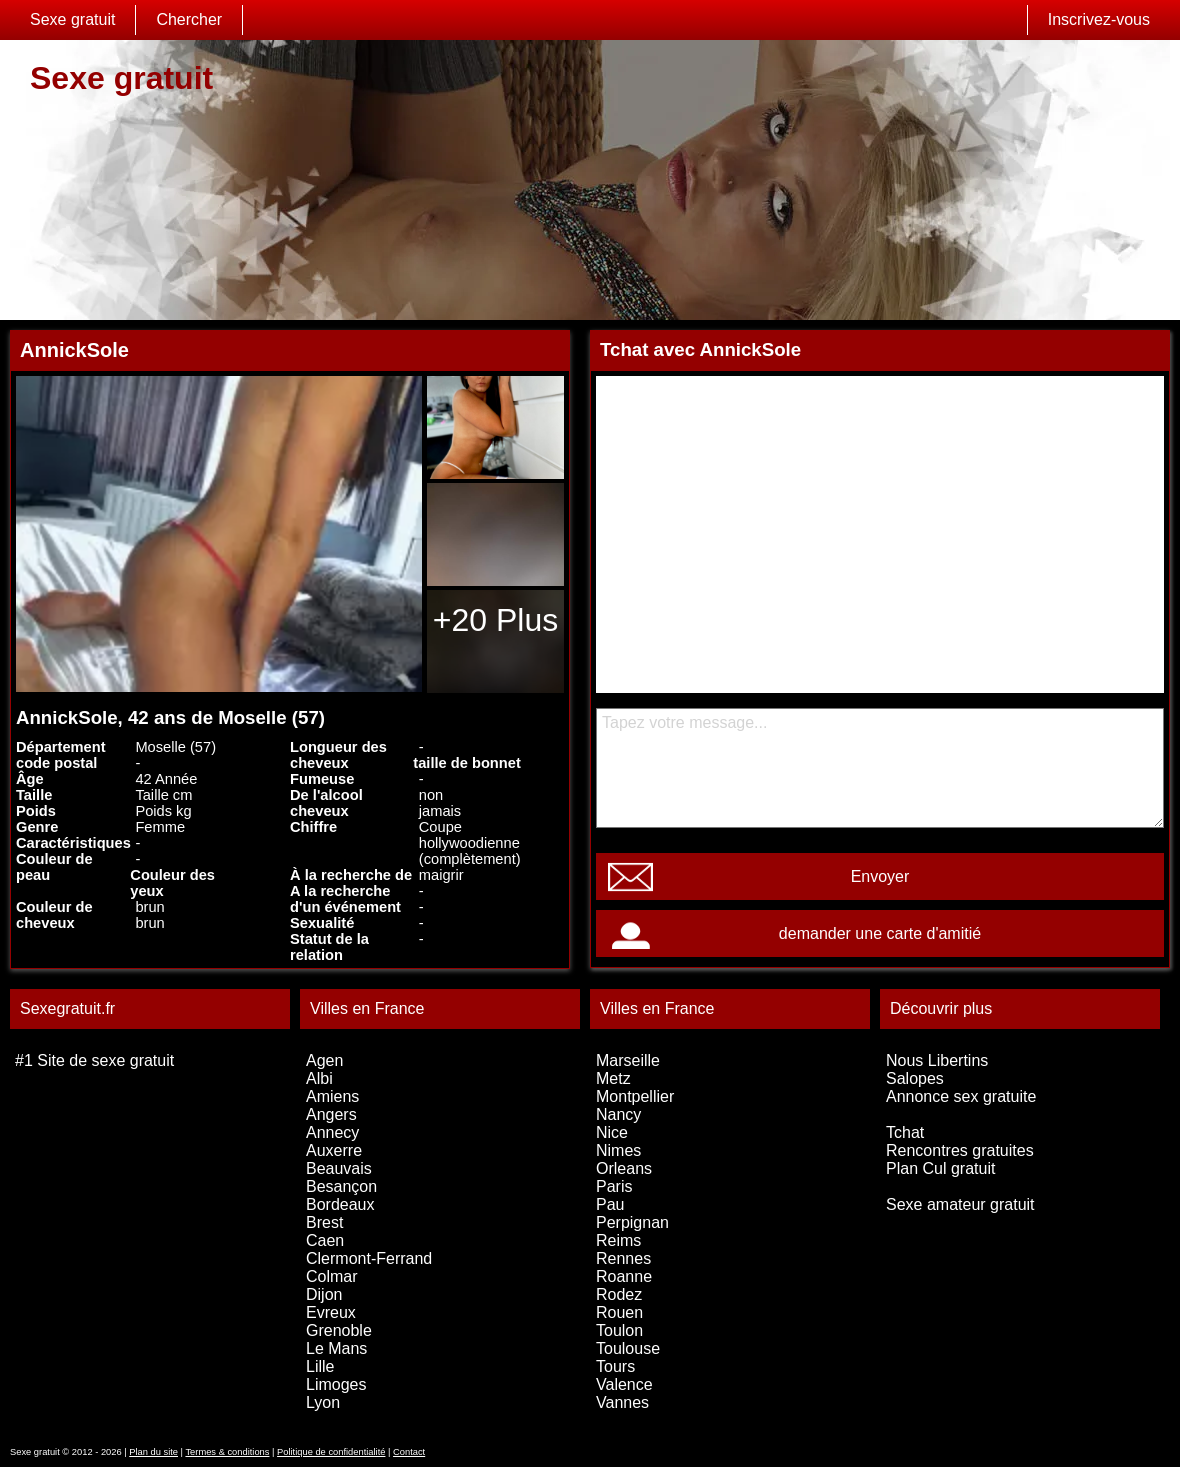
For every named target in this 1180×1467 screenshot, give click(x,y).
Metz (613, 1078)
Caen (325, 1240)
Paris (614, 1186)
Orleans (624, 1168)
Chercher (189, 19)
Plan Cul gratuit (940, 1168)
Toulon (619, 1330)
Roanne (624, 1276)
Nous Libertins (937, 1060)
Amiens (332, 1096)
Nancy (618, 1114)
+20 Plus (495, 620)
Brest (324, 1222)
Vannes (622, 1402)
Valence (624, 1384)
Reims (618, 1240)
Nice (612, 1132)
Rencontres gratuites (960, 1150)
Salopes (915, 1078)
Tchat (905, 1132)
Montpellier (635, 1096)
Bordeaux (340, 1204)
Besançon (341, 1186)
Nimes (618, 1150)
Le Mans (336, 1348)
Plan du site (153, 1452)
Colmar (332, 1276)
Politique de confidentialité (331, 1452)
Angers (331, 1114)
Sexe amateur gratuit (960, 1204)
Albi (319, 1078)
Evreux (331, 1312)
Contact (409, 1452)
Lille (320, 1366)
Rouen (619, 1312)
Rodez (619, 1294)
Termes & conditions (227, 1452)
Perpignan (632, 1222)
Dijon (324, 1294)
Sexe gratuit (72, 19)
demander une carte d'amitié (880, 933)
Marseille (628, 1060)
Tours (615, 1366)
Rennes (623, 1258)
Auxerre (334, 1150)
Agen (324, 1060)
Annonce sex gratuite (961, 1096)
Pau (610, 1204)
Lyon (323, 1402)
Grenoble (339, 1330)
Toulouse (628, 1348)
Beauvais (339, 1168)
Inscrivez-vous (1099, 19)
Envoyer (880, 876)
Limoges (336, 1384)
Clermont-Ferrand (369, 1258)
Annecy (332, 1132)
